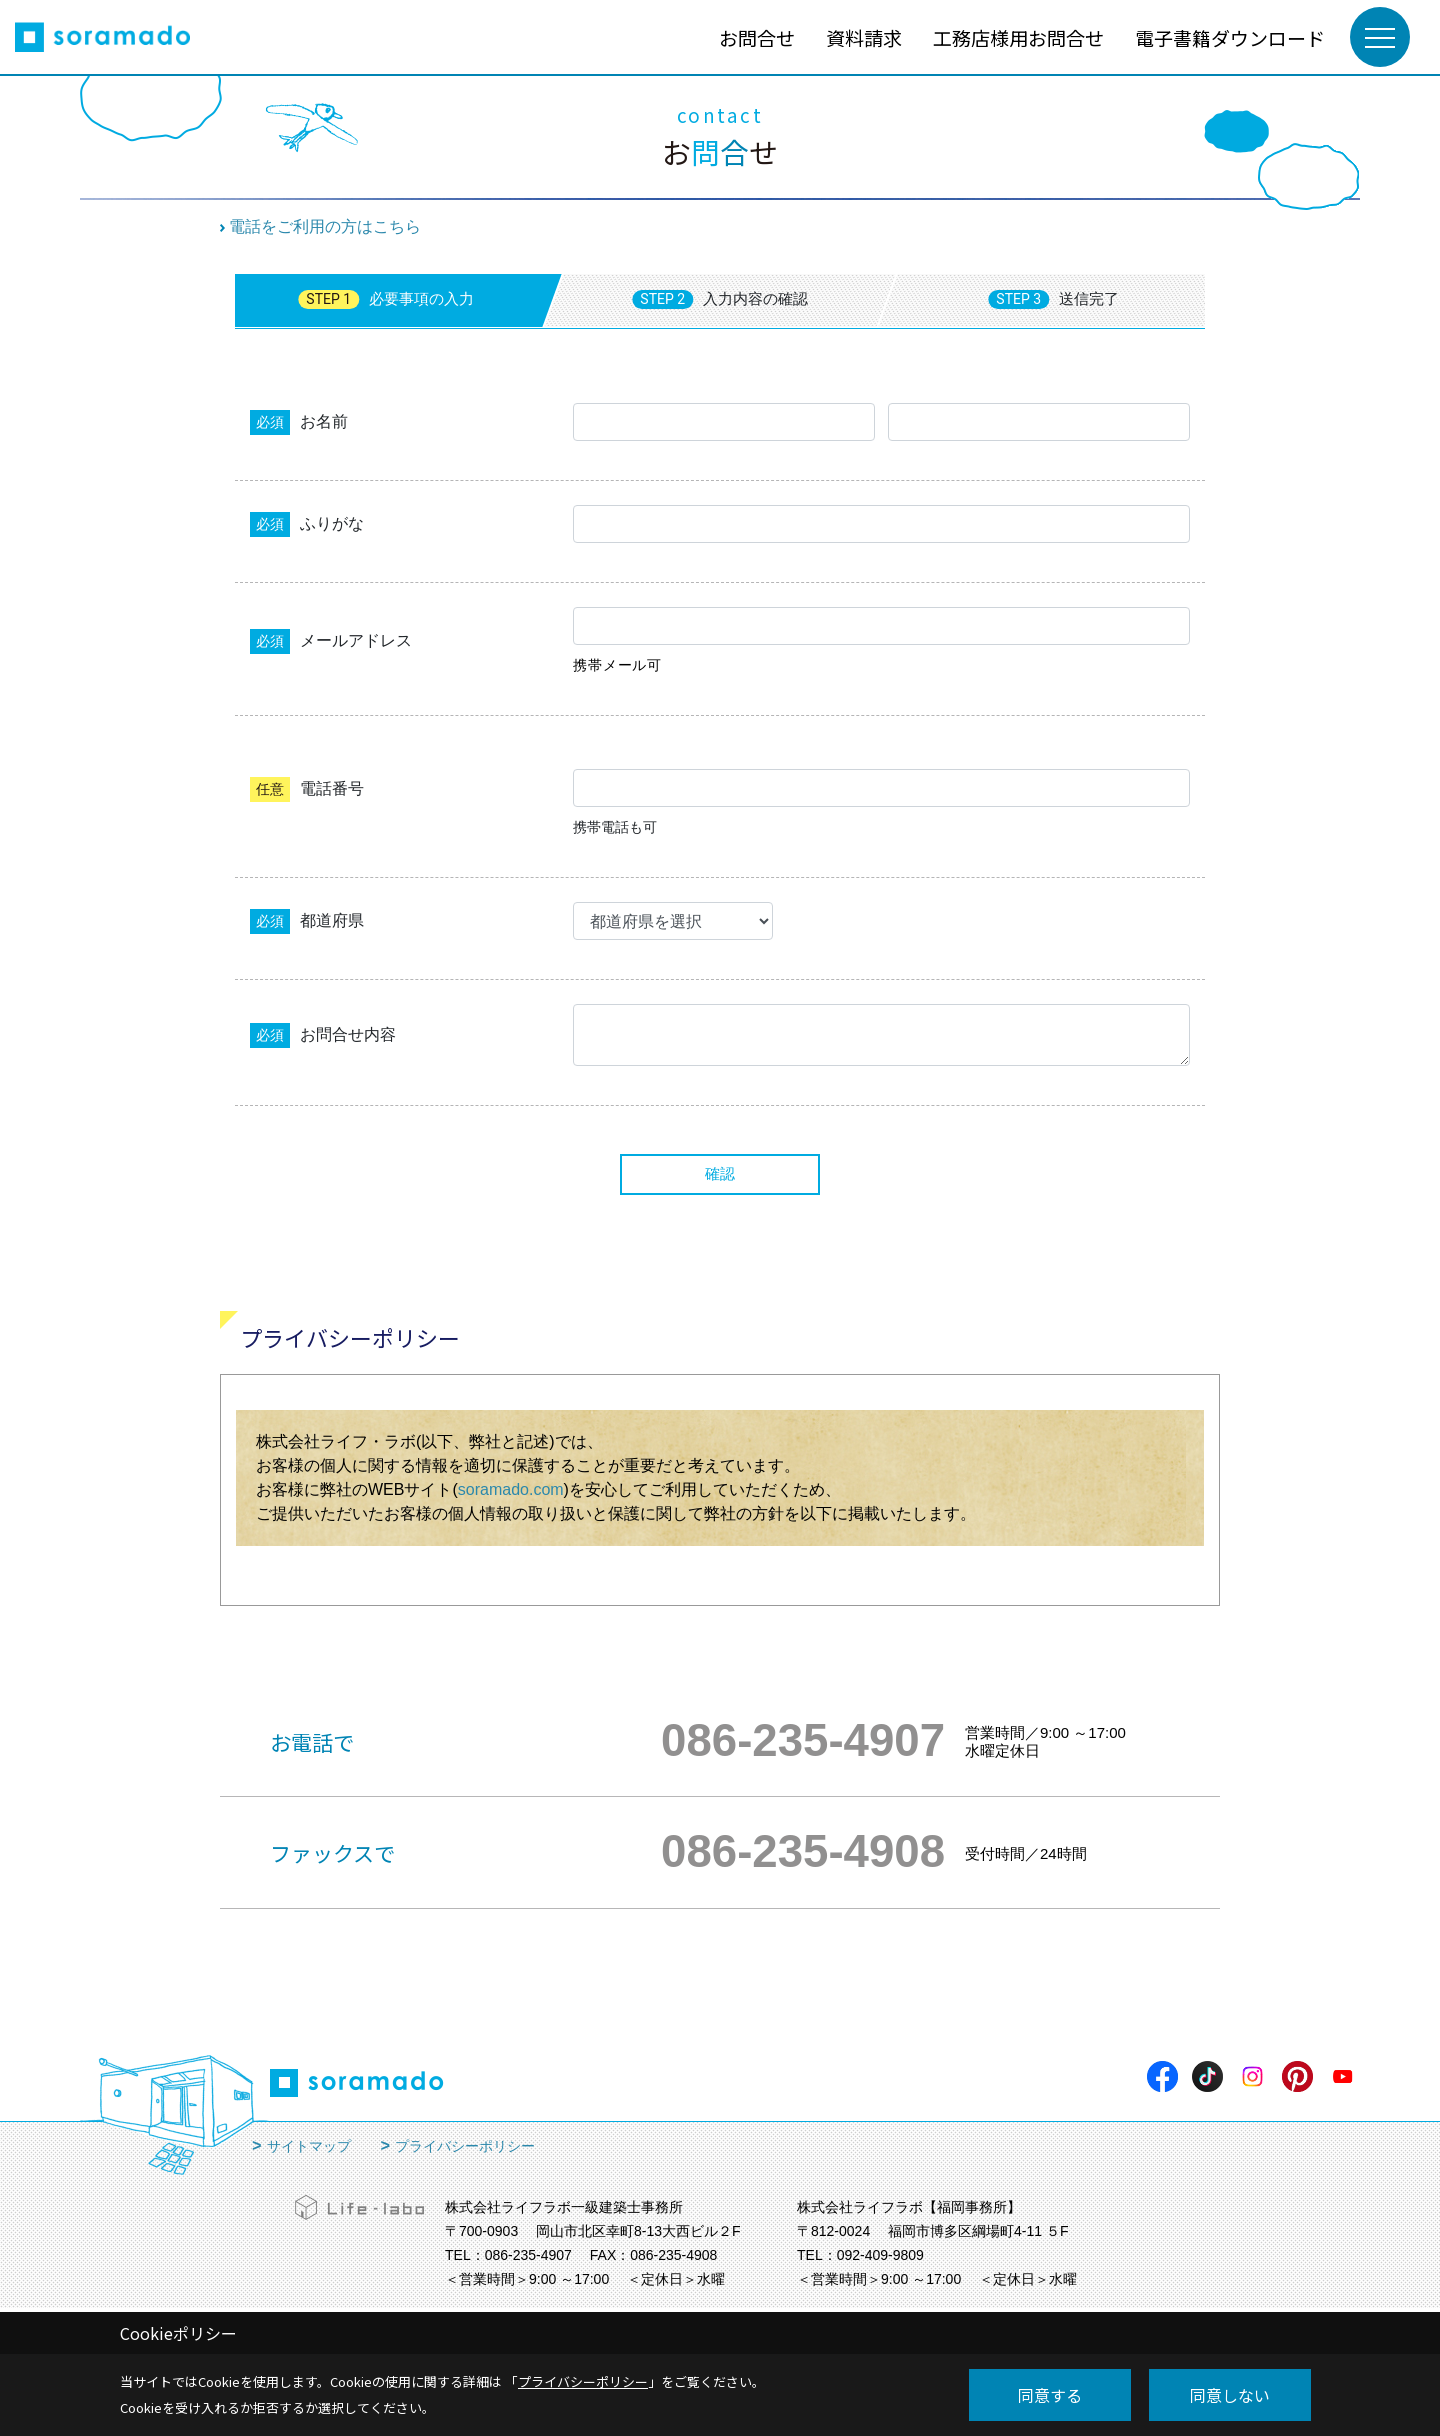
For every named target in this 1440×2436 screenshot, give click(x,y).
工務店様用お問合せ (1018, 37)
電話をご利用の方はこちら (325, 226)
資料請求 (864, 37)
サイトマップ (309, 2146)
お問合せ (757, 37)
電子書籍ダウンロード (1230, 37)
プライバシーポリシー (465, 2146)
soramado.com (511, 1489)
